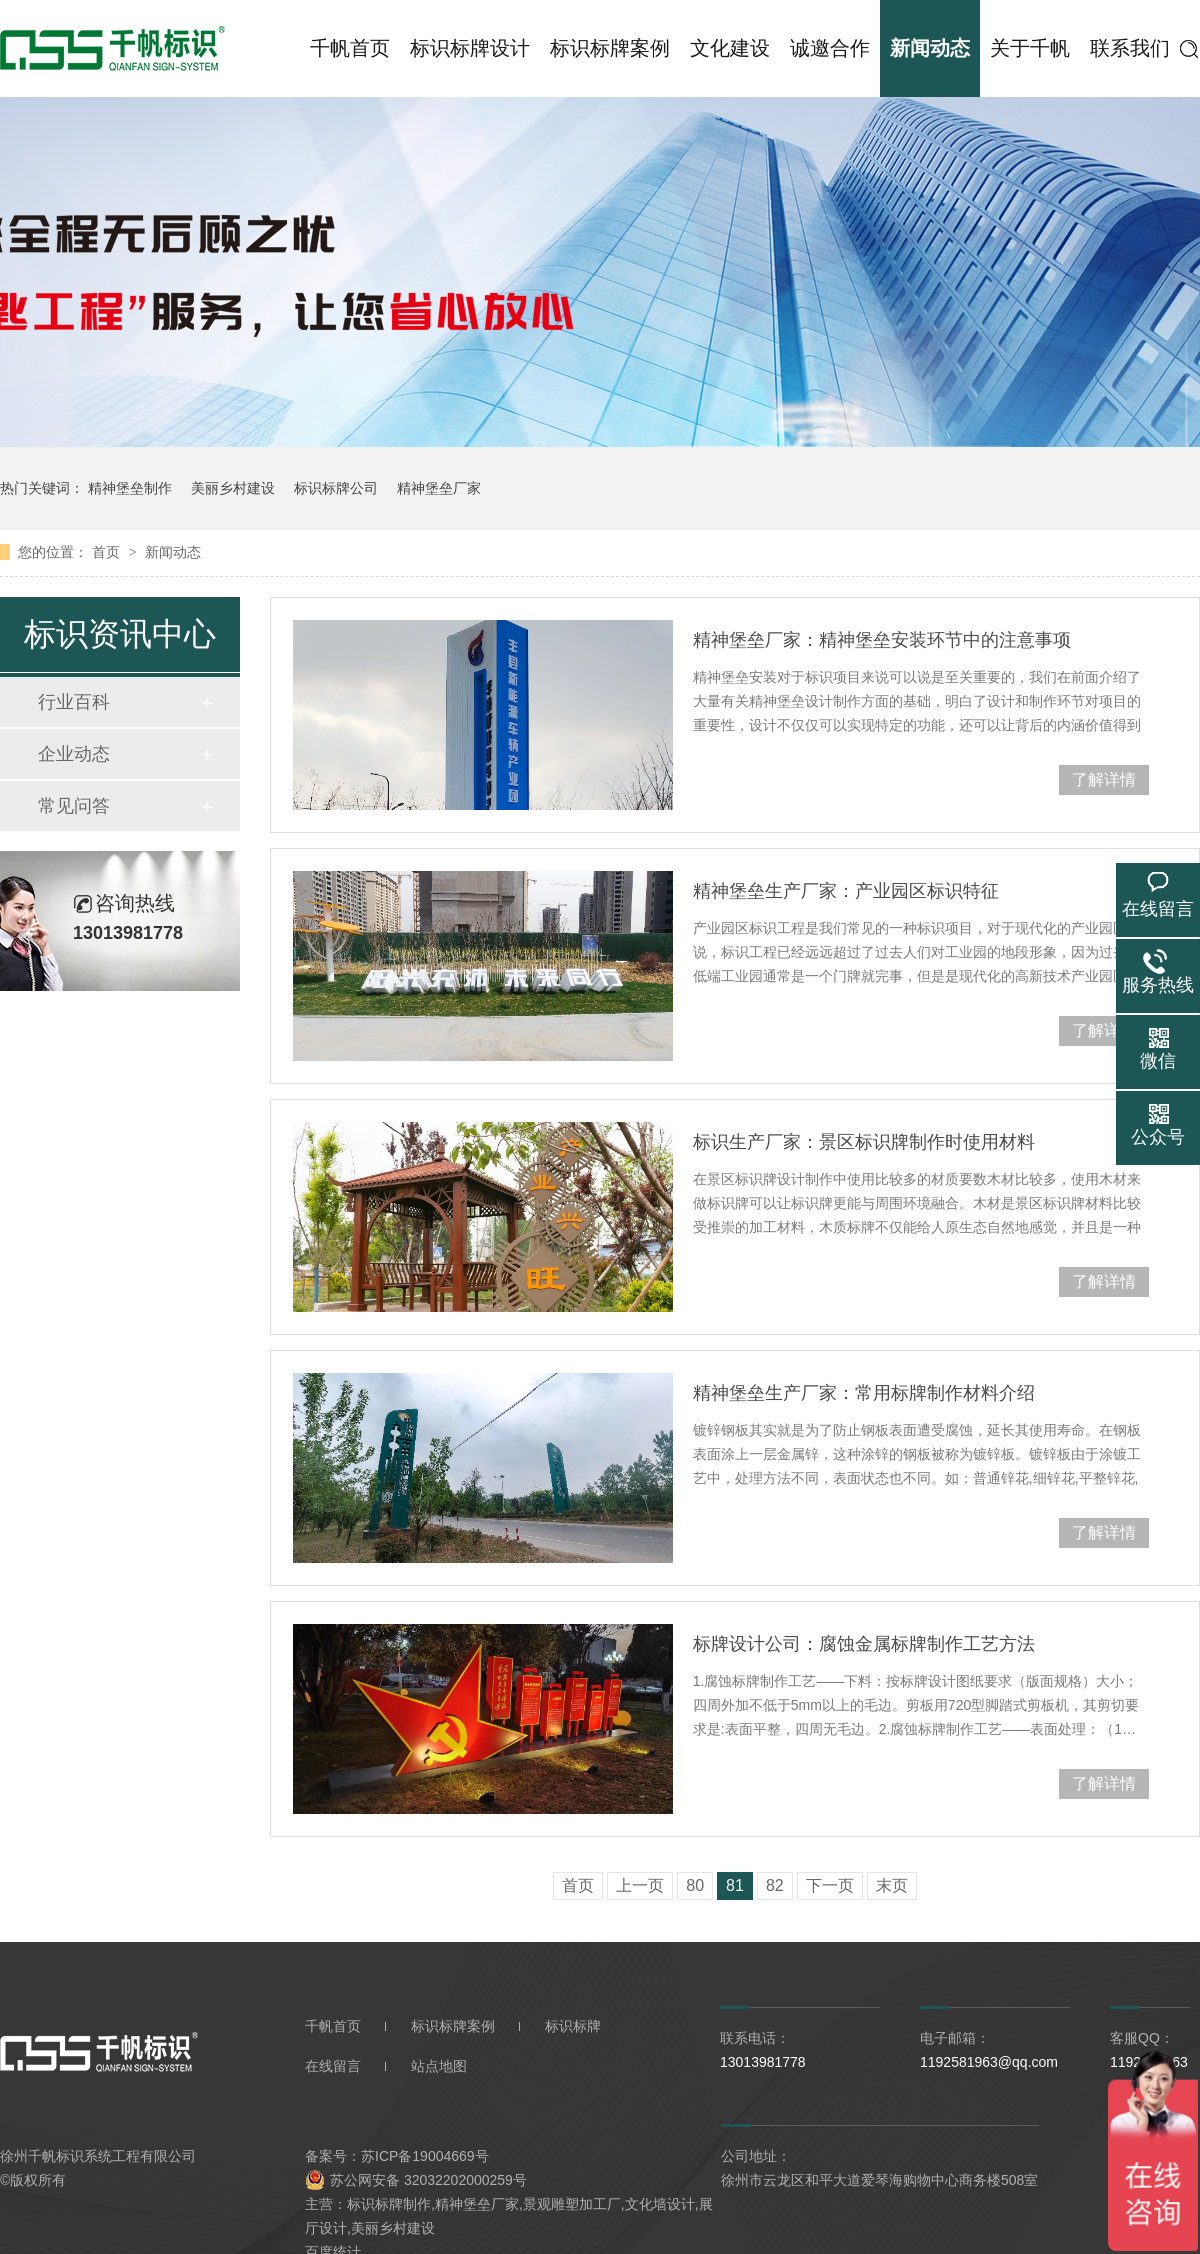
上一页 (640, 1885)
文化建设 (730, 48)
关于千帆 (1030, 48)
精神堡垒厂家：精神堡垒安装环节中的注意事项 (882, 640)
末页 (892, 1885)
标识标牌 (573, 2026)
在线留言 (333, 2066)
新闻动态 (930, 48)
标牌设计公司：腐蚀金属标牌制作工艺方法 (864, 1644)
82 (775, 1885)
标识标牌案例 (610, 48)
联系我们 (1130, 48)
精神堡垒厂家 (439, 488)
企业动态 (74, 754)
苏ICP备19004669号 (425, 2156)
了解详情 (1104, 779)
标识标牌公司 (336, 488)
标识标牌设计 (470, 48)
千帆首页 (350, 48)
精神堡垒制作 (130, 488)
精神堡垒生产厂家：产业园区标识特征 (846, 891)
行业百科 (74, 702)
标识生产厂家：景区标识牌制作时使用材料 (864, 1142)
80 (695, 1885)
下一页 (830, 1885)
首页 (108, 552)
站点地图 (439, 2066)
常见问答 (74, 806)
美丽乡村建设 (233, 488)
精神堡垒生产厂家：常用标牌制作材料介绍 (864, 1393)
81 (735, 1885)
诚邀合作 (830, 48)
